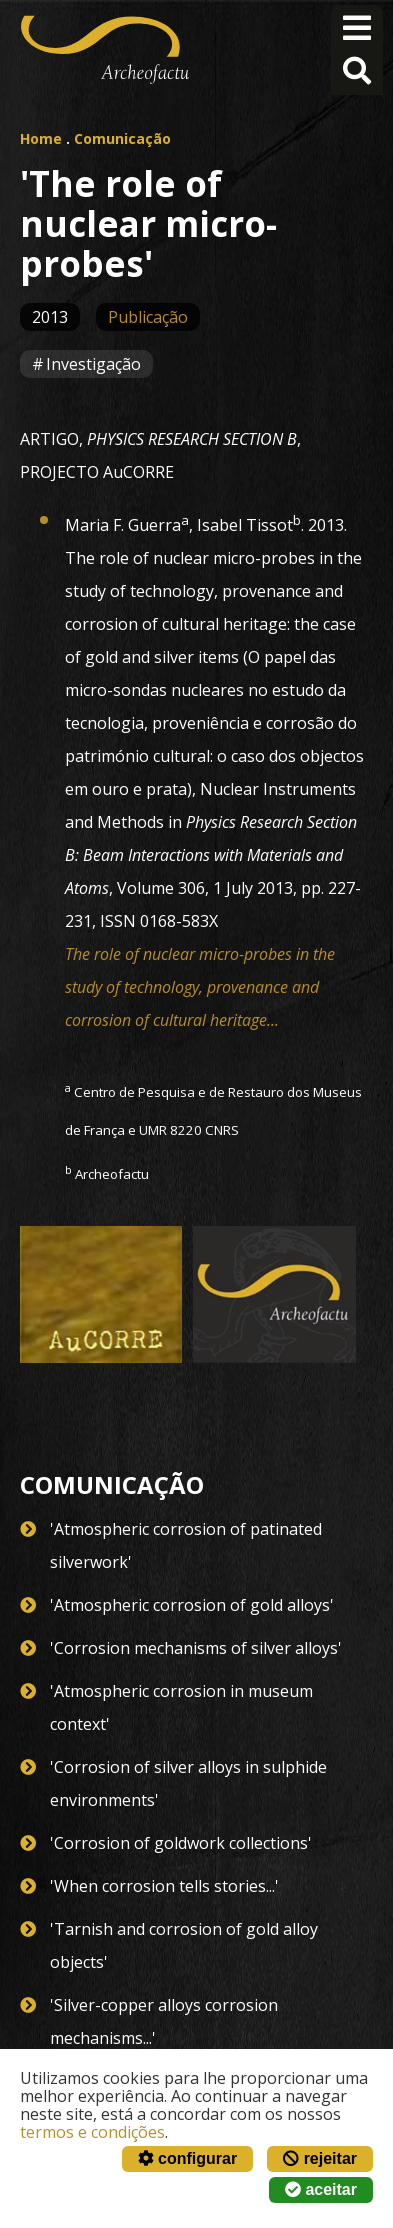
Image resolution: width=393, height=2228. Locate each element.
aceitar (321, 2189)
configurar (188, 2158)
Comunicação (122, 138)
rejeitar (320, 2158)
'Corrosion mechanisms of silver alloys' (196, 1648)
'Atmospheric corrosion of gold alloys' (192, 1605)
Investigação (93, 364)
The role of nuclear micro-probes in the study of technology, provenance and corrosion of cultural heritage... (200, 987)
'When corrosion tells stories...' (164, 1886)
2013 (50, 317)
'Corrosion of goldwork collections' (181, 1843)
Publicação (148, 317)
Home (41, 138)
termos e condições (92, 2132)
